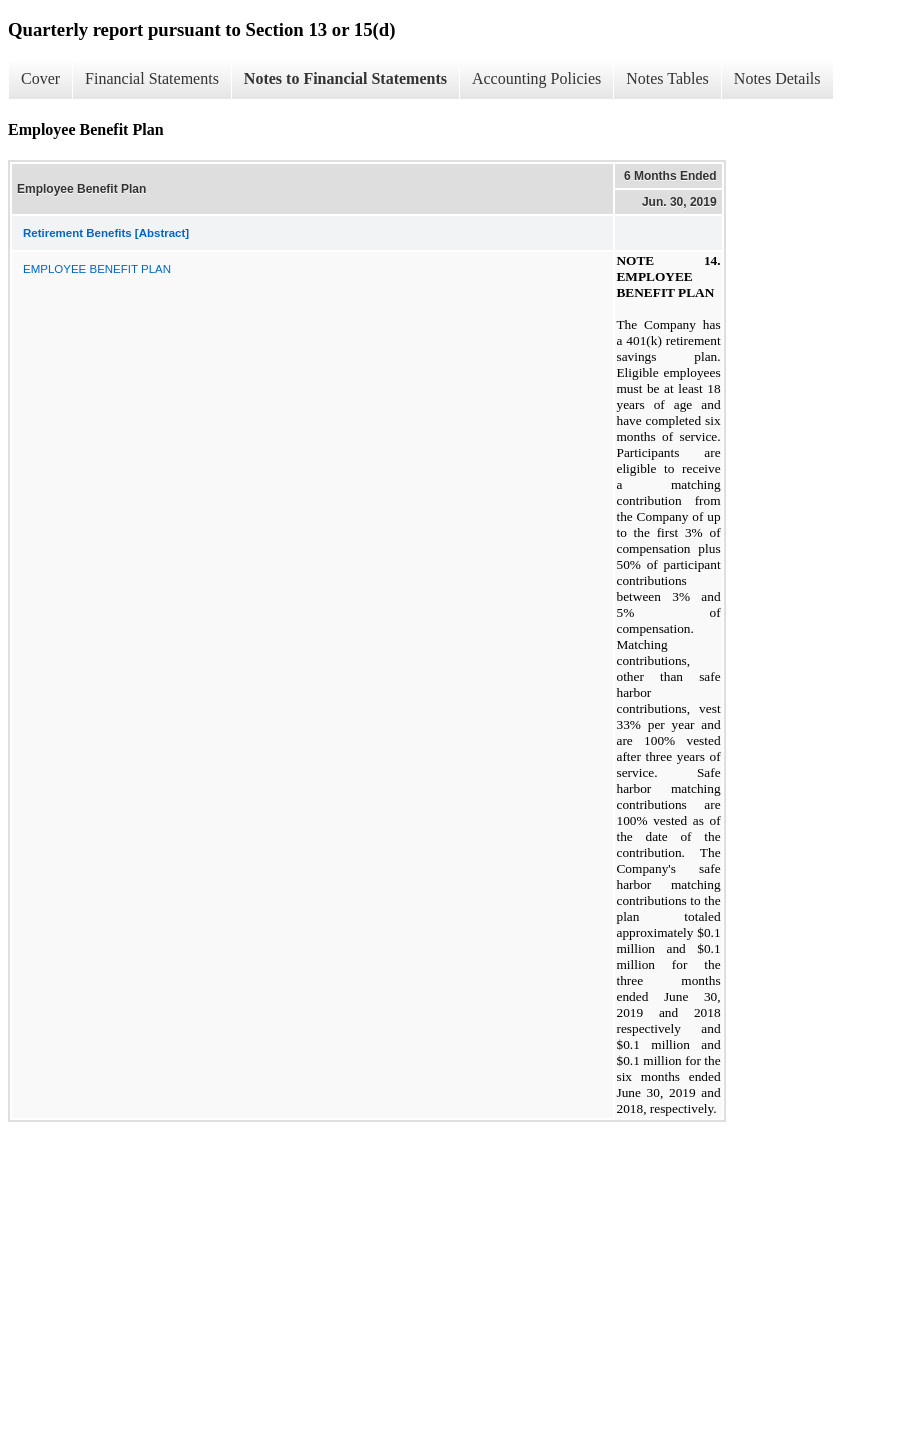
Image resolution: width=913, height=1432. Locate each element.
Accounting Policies (536, 78)
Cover (40, 78)
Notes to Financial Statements (345, 78)
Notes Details (777, 78)
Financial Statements (152, 78)
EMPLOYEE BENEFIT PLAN (97, 269)
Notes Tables (667, 78)
